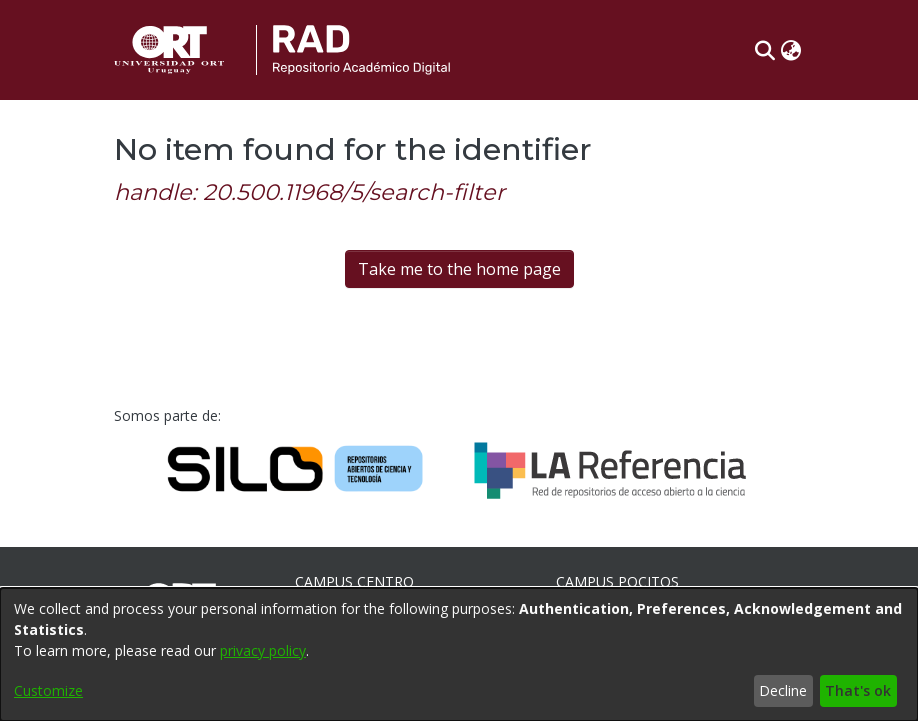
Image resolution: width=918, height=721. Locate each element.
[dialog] (459, 654)
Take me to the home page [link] (459, 269)
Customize (48, 690)
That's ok (858, 690)
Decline (783, 690)
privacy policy (263, 650)
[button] (764, 50)
